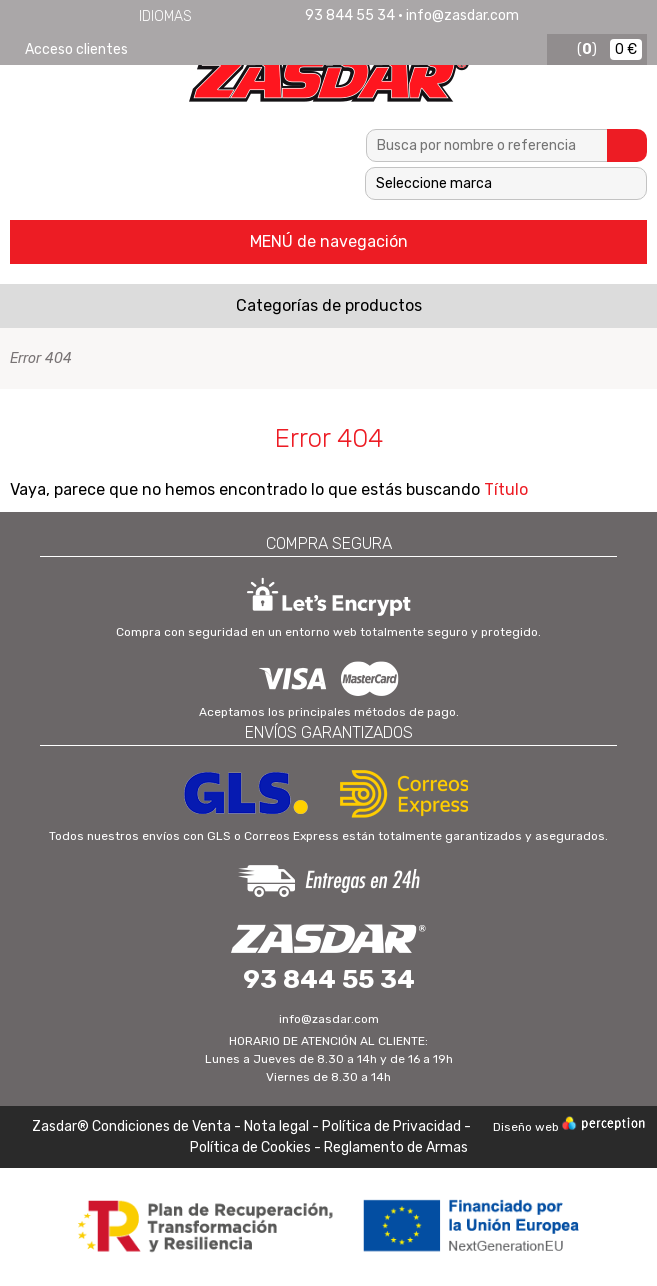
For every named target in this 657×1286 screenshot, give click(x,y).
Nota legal (278, 1126)
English (233, 16)
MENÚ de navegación (329, 241)
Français (259, 16)
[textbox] (487, 145)
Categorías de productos (329, 305)
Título (506, 489)
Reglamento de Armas (396, 1147)
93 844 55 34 (350, 15)
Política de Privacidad (391, 1126)
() (587, 49)
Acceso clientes (76, 49)
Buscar (627, 145)
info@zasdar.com (462, 15)
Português (285, 16)
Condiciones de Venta (161, 1126)
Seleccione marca (434, 183)
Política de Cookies (250, 1147)
